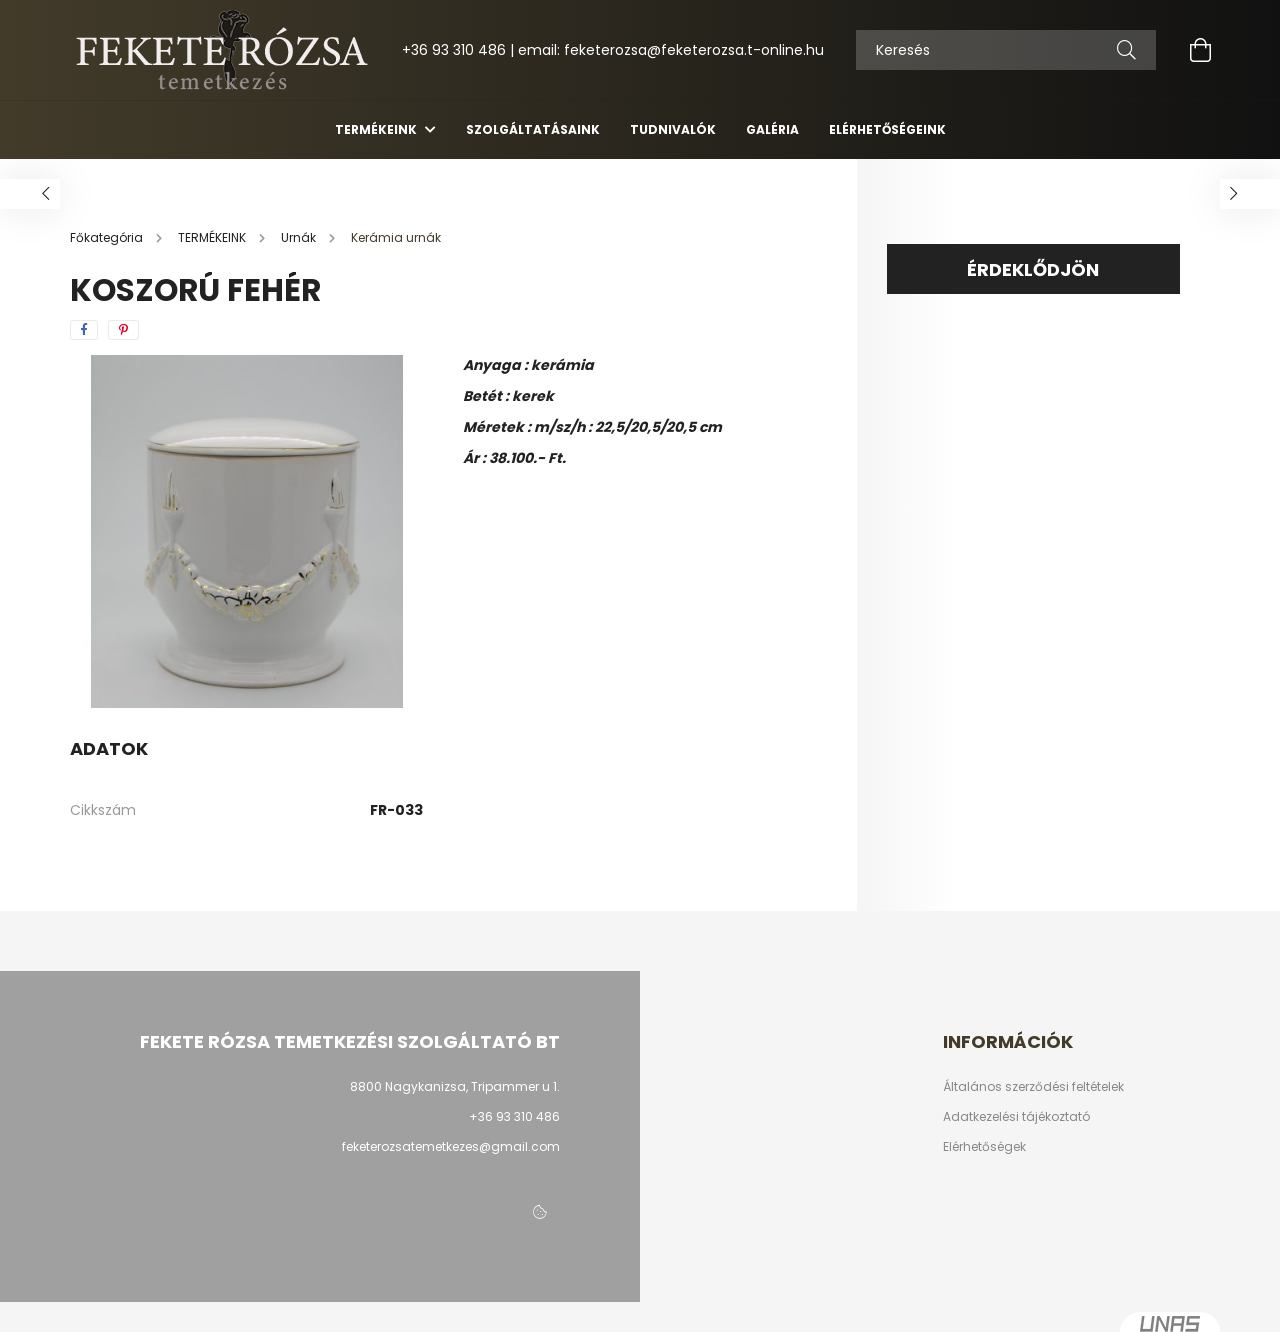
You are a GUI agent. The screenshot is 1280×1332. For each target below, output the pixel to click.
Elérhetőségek (984, 1147)
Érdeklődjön (1033, 269)
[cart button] (1200, 50)
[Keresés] (1126, 50)
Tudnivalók (673, 129)
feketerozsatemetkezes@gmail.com (451, 1146)
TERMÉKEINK (377, 129)
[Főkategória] (108, 237)
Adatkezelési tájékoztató (1016, 1117)
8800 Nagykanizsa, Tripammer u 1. (455, 1086)
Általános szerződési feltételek (1033, 1087)
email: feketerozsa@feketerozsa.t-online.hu (671, 50)
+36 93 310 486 (454, 50)
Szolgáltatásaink (533, 129)
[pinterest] (123, 330)
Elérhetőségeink (887, 129)
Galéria (772, 129)
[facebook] (84, 330)
